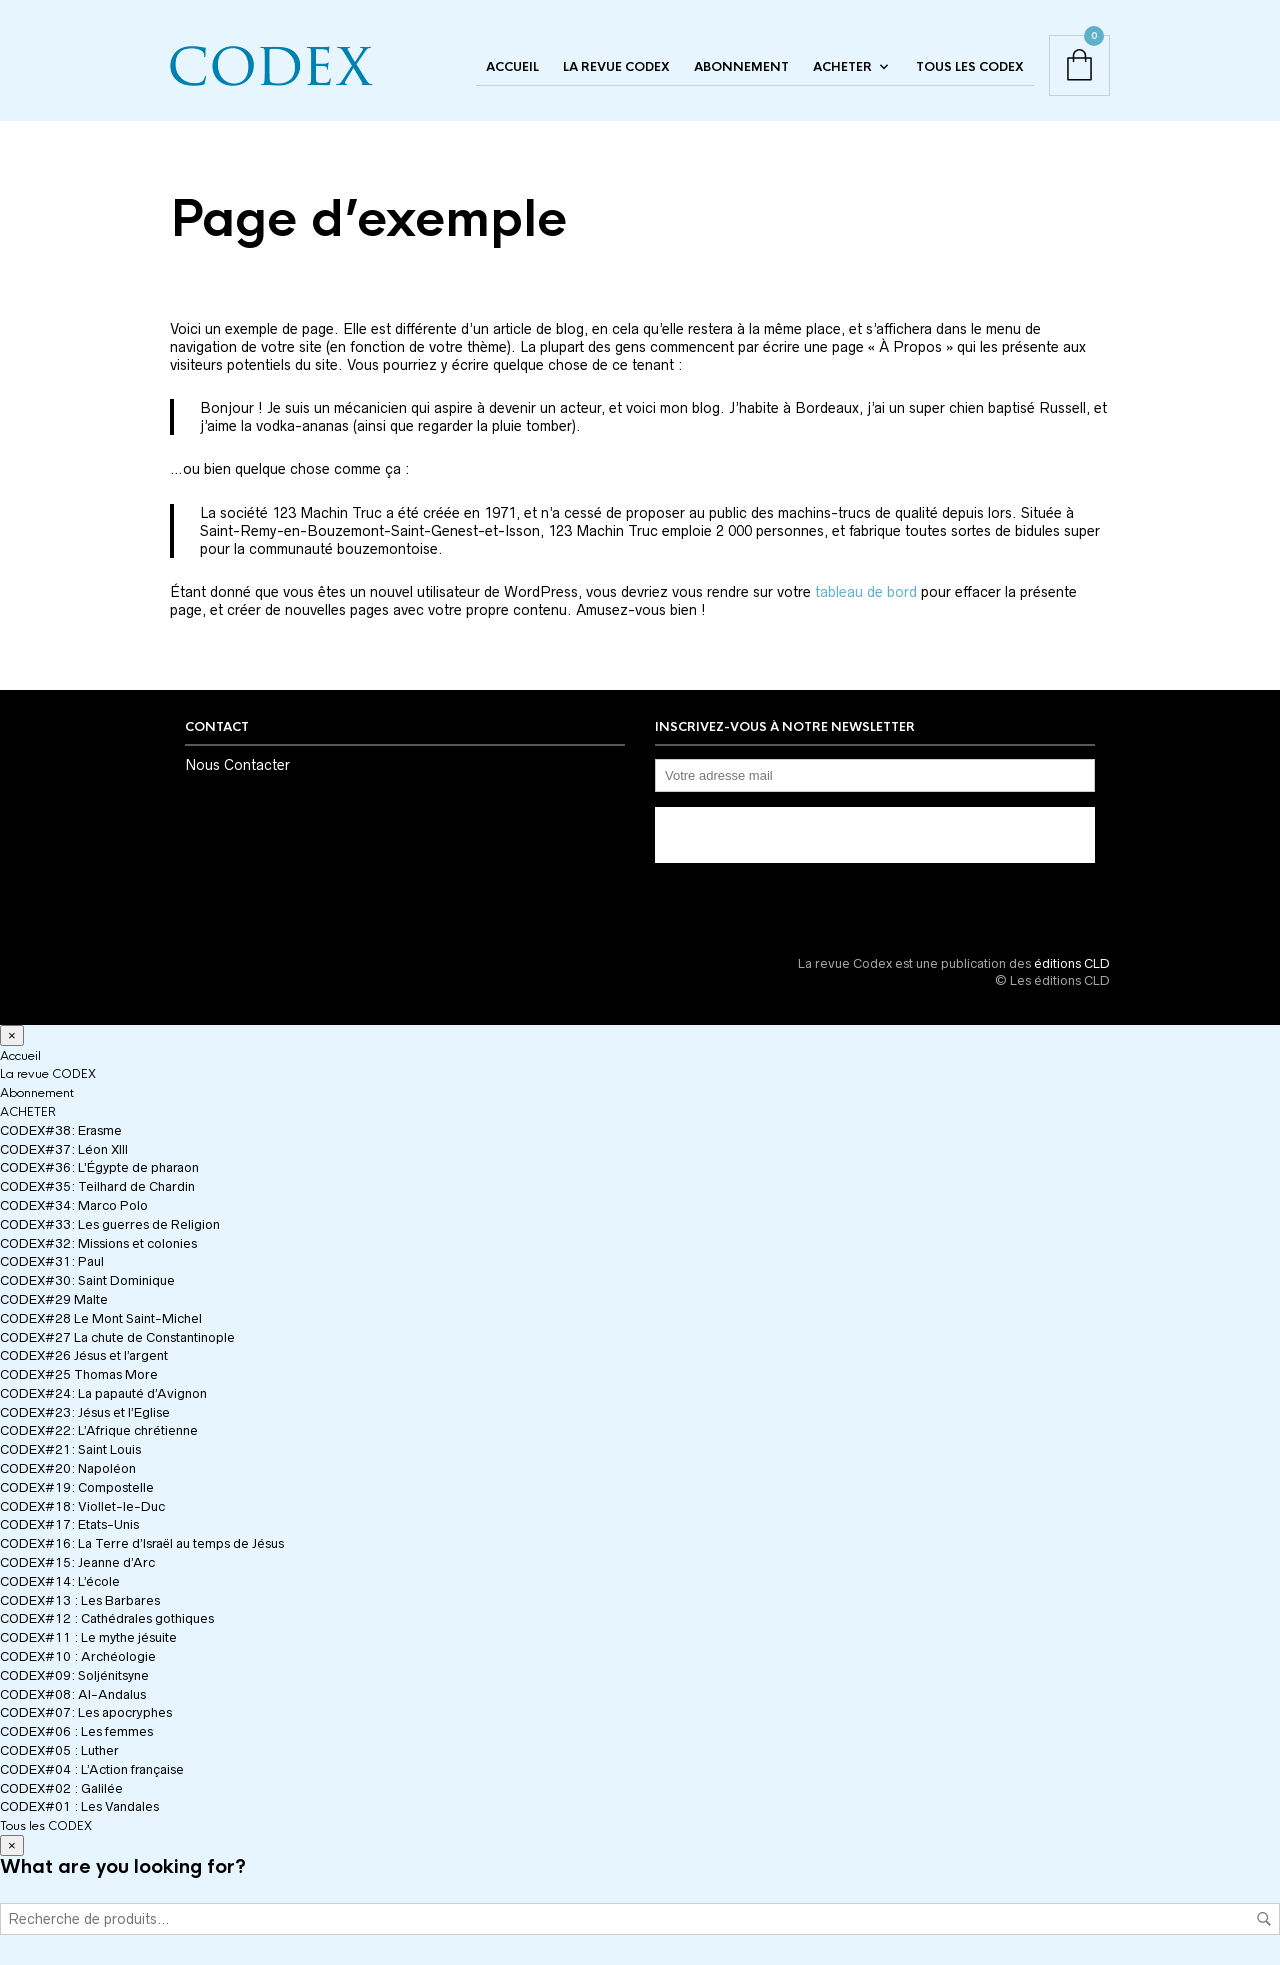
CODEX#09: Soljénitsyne (74, 1675)
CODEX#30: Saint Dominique (87, 1280)
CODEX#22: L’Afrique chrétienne (99, 1430)
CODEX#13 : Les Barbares (80, 1600)
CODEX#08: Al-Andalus (73, 1694)
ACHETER (842, 67)
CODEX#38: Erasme (61, 1130)
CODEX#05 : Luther (59, 1750)
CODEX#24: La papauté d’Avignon (103, 1393)
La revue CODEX (616, 67)
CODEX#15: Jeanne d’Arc (77, 1562)
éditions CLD (1072, 963)
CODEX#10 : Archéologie (78, 1656)
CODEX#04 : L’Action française (92, 1769)
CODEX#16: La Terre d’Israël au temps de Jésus (142, 1543)
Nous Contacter (237, 765)
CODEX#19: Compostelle (77, 1487)
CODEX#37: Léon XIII (64, 1149)
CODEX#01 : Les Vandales (79, 1806)
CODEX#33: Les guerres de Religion (110, 1224)
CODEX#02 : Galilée (61, 1788)
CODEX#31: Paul (52, 1261)
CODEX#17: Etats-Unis (69, 1524)
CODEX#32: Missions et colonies (98, 1243)
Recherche (1264, 1919)
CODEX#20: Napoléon (68, 1468)
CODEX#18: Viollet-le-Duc (82, 1506)
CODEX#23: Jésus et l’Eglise (85, 1412)
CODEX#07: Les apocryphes (86, 1712)
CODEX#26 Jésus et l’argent (84, 1355)
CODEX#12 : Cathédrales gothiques (107, 1618)
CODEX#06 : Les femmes (76, 1731)
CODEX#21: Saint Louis (70, 1449)
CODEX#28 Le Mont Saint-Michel (101, 1318)
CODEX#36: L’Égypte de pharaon (99, 1167)
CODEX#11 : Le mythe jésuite (88, 1637)
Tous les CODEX (970, 67)
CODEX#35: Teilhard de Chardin (97, 1186)
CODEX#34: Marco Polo (74, 1205)
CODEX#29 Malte (54, 1299)
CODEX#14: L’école (60, 1581)
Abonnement (741, 67)
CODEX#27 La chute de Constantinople (117, 1337)
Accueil (512, 67)
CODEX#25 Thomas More (79, 1374)
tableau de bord (866, 592)
